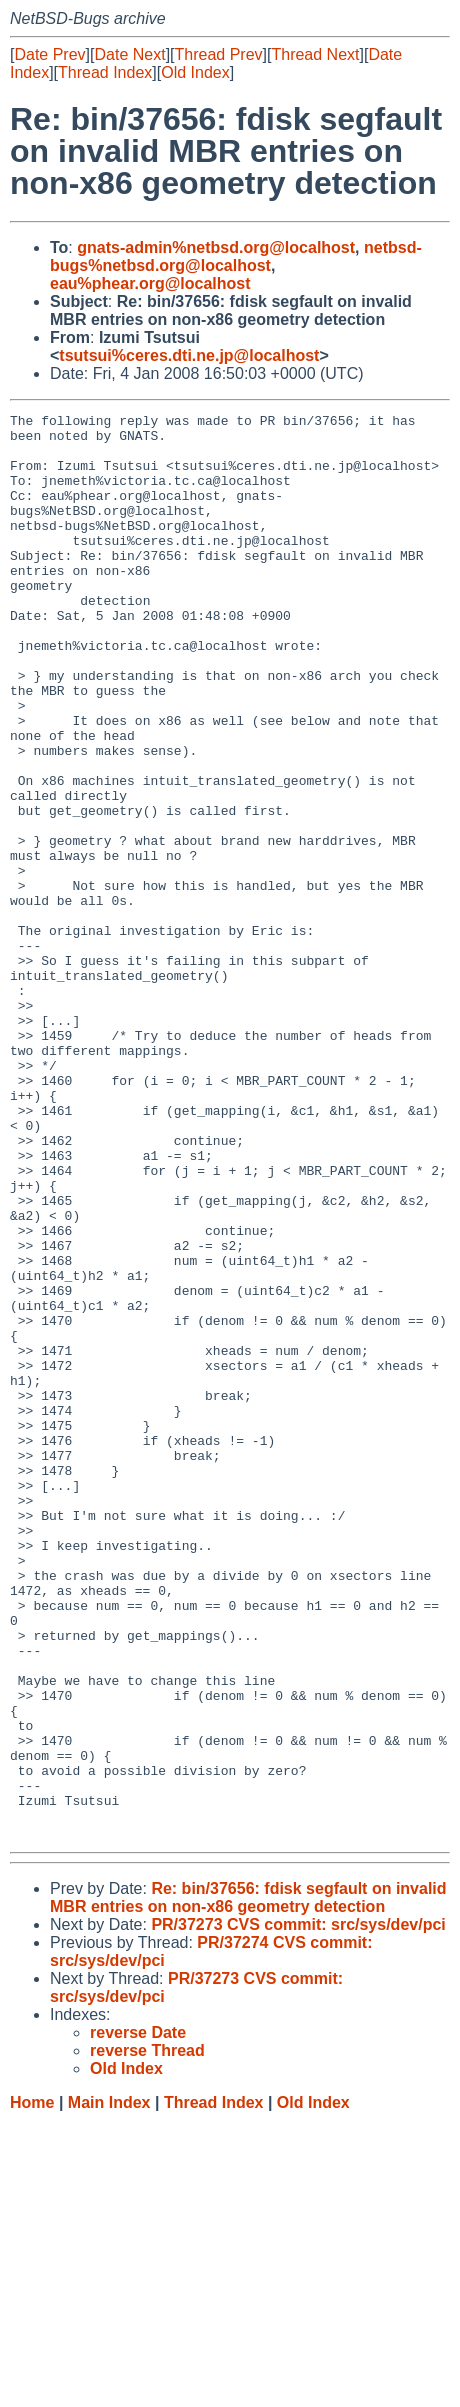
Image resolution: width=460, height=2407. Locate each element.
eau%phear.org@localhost (150, 283)
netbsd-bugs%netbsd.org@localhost (236, 256)
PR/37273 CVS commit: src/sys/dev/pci (298, 2209)
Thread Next (315, 54)
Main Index (109, 2387)
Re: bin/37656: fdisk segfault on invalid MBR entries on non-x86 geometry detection (248, 2182)
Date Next (129, 54)
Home (32, 2387)
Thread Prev (219, 54)
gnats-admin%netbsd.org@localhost (216, 247)
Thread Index (105, 72)
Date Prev (49, 54)
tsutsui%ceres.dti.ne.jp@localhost (189, 355)
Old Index (195, 72)
